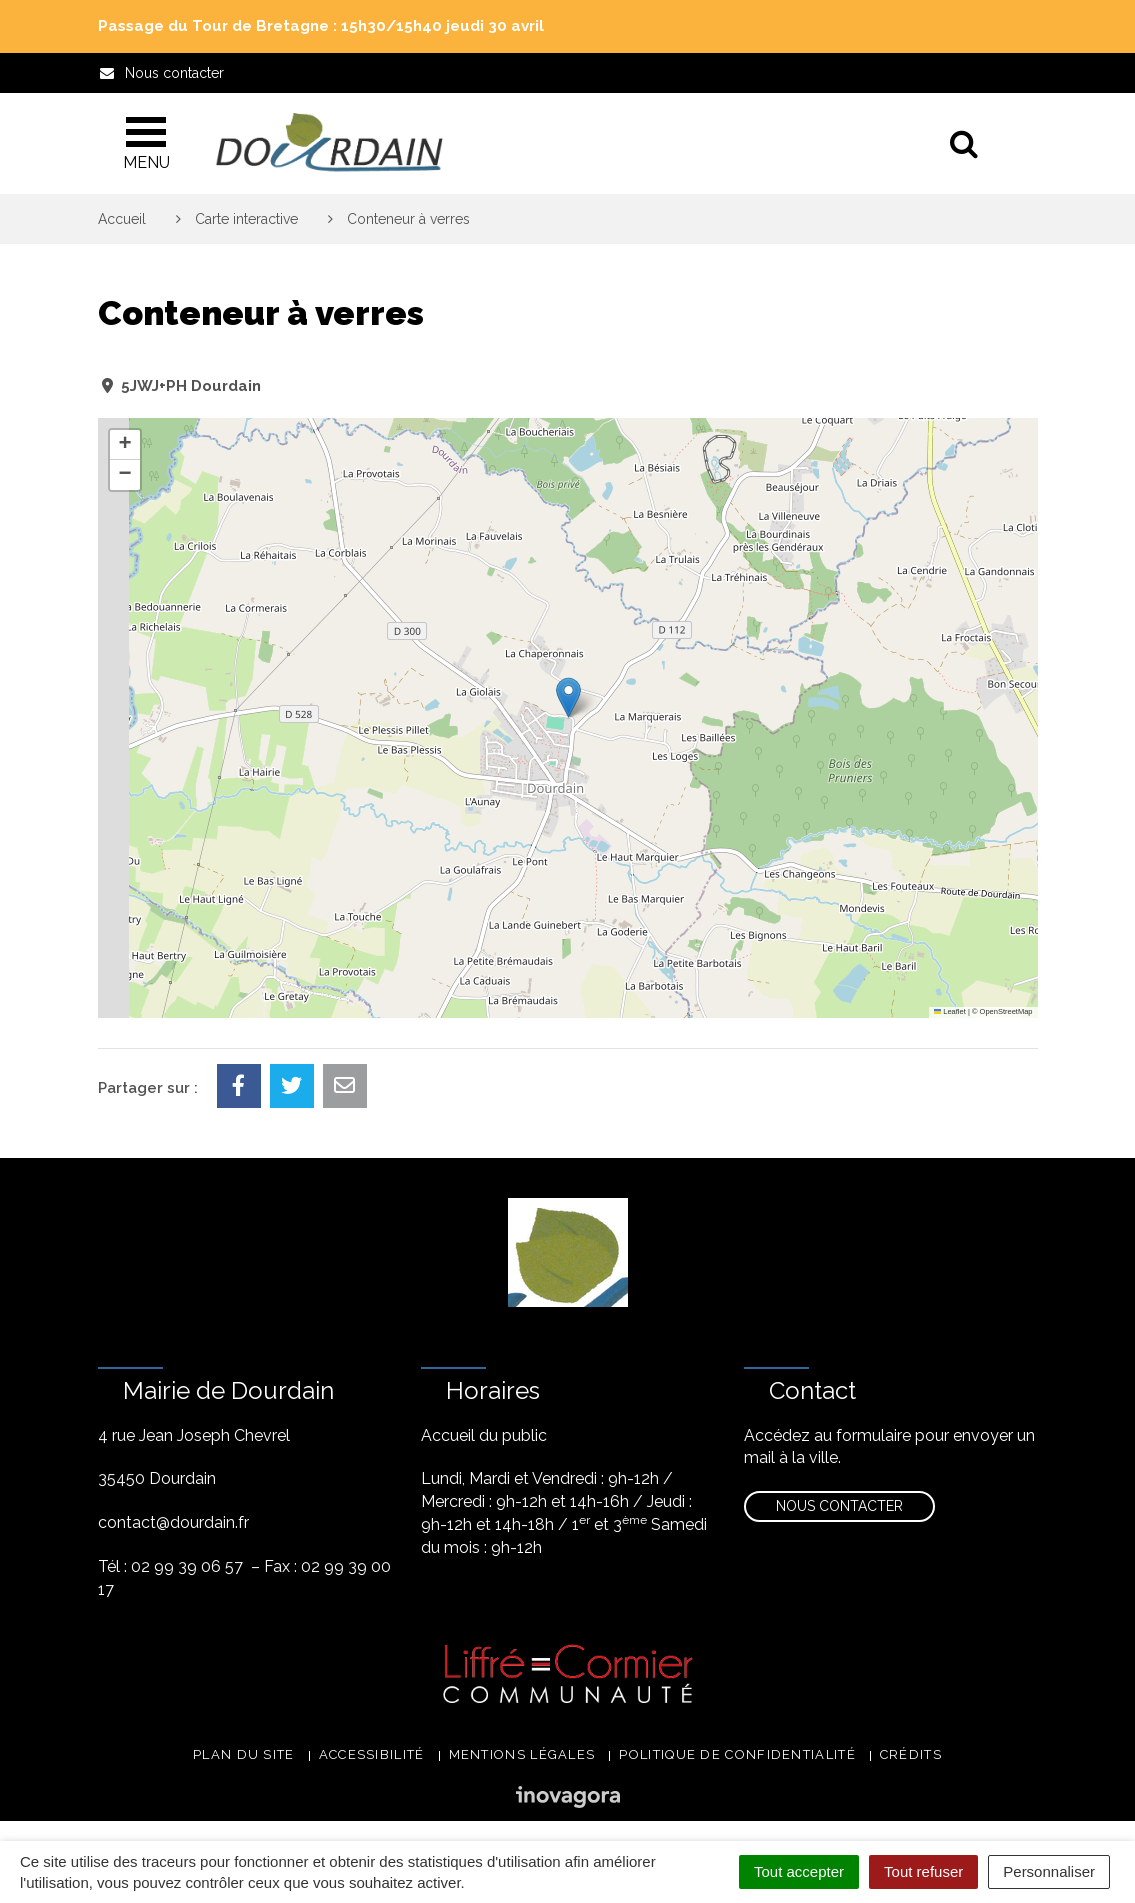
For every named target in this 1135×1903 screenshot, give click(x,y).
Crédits (911, 1754)
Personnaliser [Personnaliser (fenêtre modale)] (1049, 1871)
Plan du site (244, 1754)
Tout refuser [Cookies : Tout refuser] (923, 1871)
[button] (568, 697)
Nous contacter (839, 1506)
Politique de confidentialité (737, 1754)
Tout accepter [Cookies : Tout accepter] (799, 1871)
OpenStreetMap (1006, 1011)
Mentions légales (522, 1754)
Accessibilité (372, 1754)
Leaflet (950, 1011)
